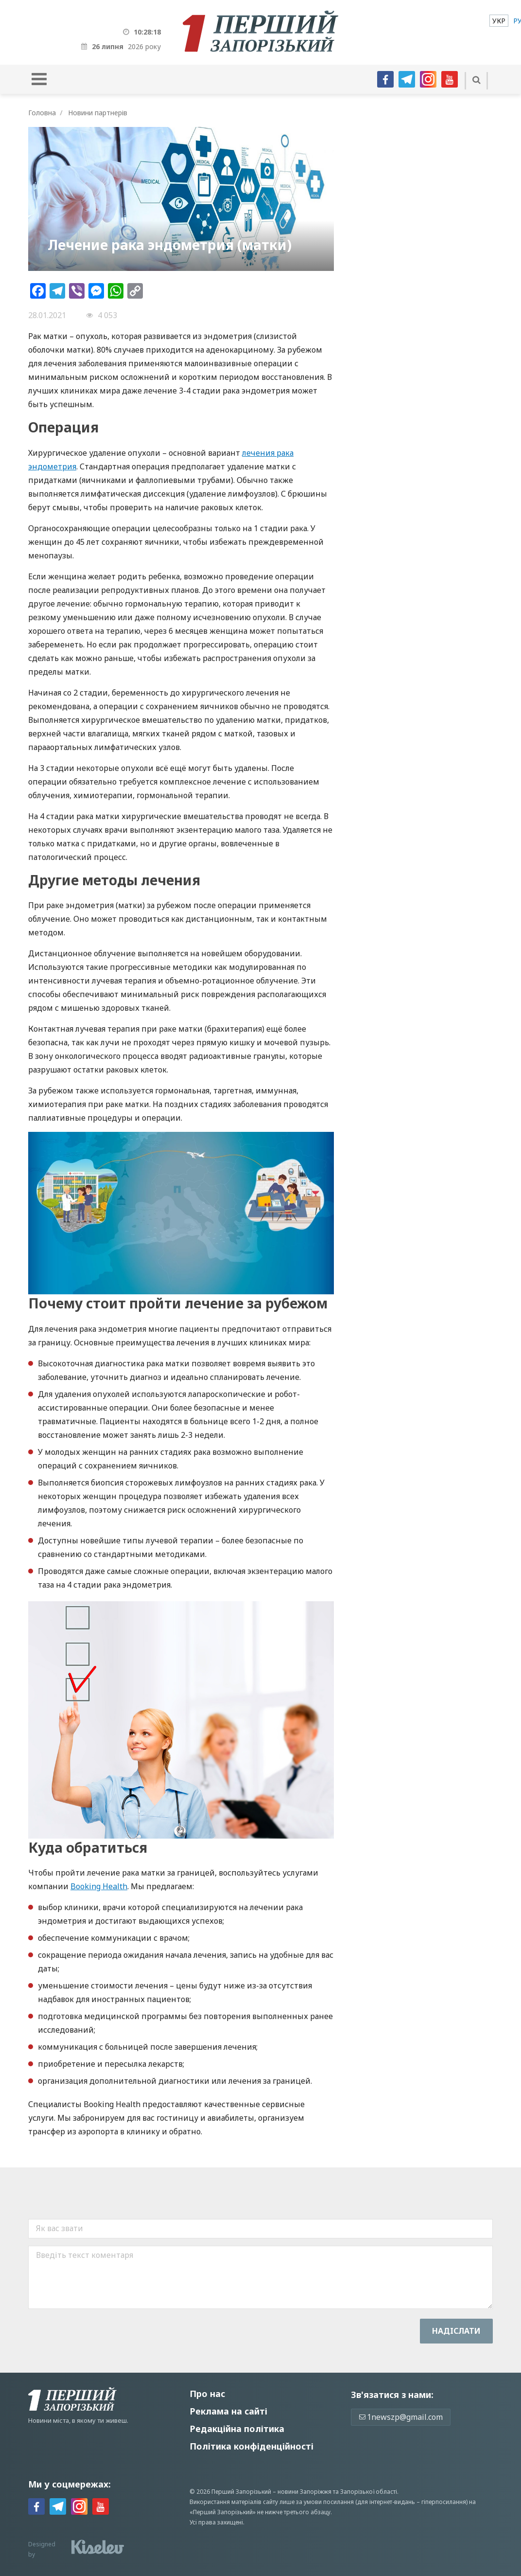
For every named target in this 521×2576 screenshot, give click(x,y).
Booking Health (98, 1886)
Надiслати (456, 2331)
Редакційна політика (237, 2428)
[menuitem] (498, 20)
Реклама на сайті (228, 2411)
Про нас (207, 2393)
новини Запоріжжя (304, 2491)
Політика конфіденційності (251, 2446)
